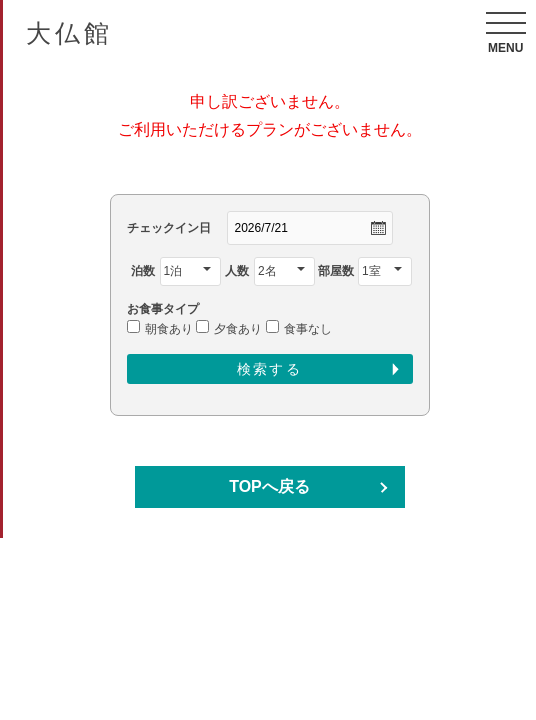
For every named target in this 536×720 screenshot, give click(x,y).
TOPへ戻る (269, 486)
